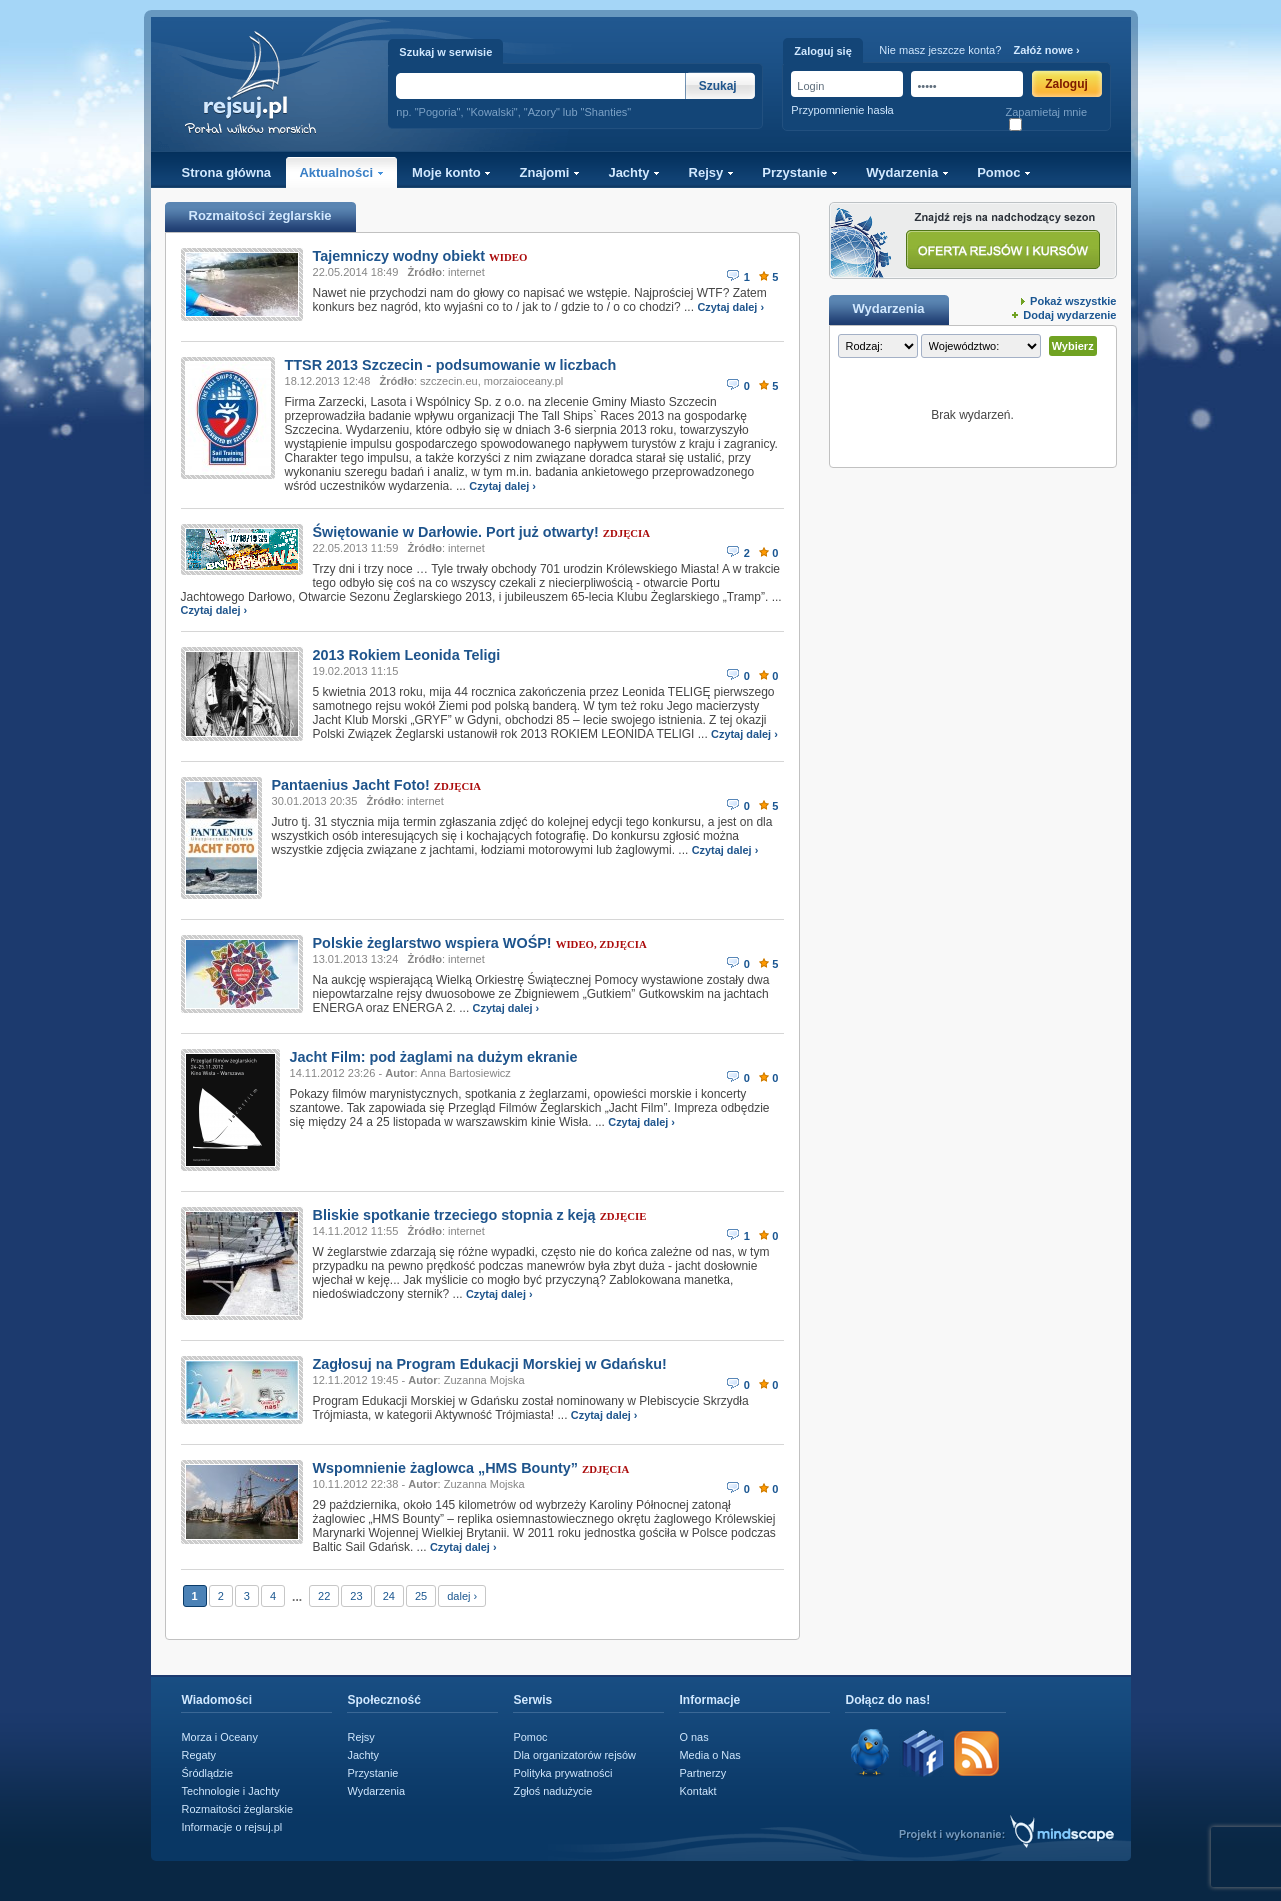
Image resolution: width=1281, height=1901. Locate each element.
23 (356, 1596)
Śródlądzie (208, 1773)
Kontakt (698, 1791)
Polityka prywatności (563, 1773)
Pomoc (1004, 172)
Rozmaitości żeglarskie (238, 1809)
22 (324, 1596)
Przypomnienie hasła (842, 110)
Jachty (634, 172)
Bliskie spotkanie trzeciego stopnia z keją (454, 1215)
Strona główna (227, 172)
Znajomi (550, 172)
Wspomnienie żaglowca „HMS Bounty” (445, 1468)
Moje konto (451, 172)
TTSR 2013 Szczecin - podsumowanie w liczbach (451, 365)
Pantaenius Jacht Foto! (351, 785)
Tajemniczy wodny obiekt (399, 256)
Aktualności (341, 172)
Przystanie (800, 172)
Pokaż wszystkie (1073, 301)
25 (421, 1596)
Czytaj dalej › (730, 307)
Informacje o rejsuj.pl (232, 1827)
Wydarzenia (907, 172)
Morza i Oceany (220, 1737)
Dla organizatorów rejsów (575, 1755)
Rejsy (711, 172)
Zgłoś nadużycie (553, 1791)
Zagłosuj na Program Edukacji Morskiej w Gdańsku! (490, 1364)
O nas (694, 1737)
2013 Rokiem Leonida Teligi (407, 655)
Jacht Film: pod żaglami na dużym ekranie (434, 1057)
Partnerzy (703, 1773)
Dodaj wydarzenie (1069, 315)
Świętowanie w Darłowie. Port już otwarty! (456, 532)
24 (389, 1596)
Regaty (199, 1755)
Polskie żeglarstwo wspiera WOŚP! (432, 943)
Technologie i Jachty (231, 1791)
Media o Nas (710, 1755)
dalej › (462, 1596)
